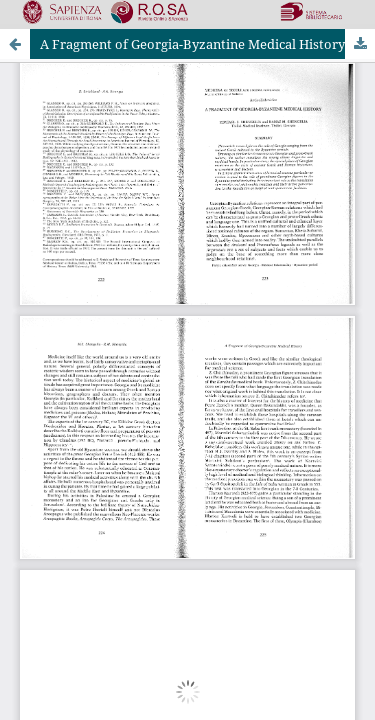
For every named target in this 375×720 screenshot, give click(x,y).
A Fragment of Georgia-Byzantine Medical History (192, 44)
